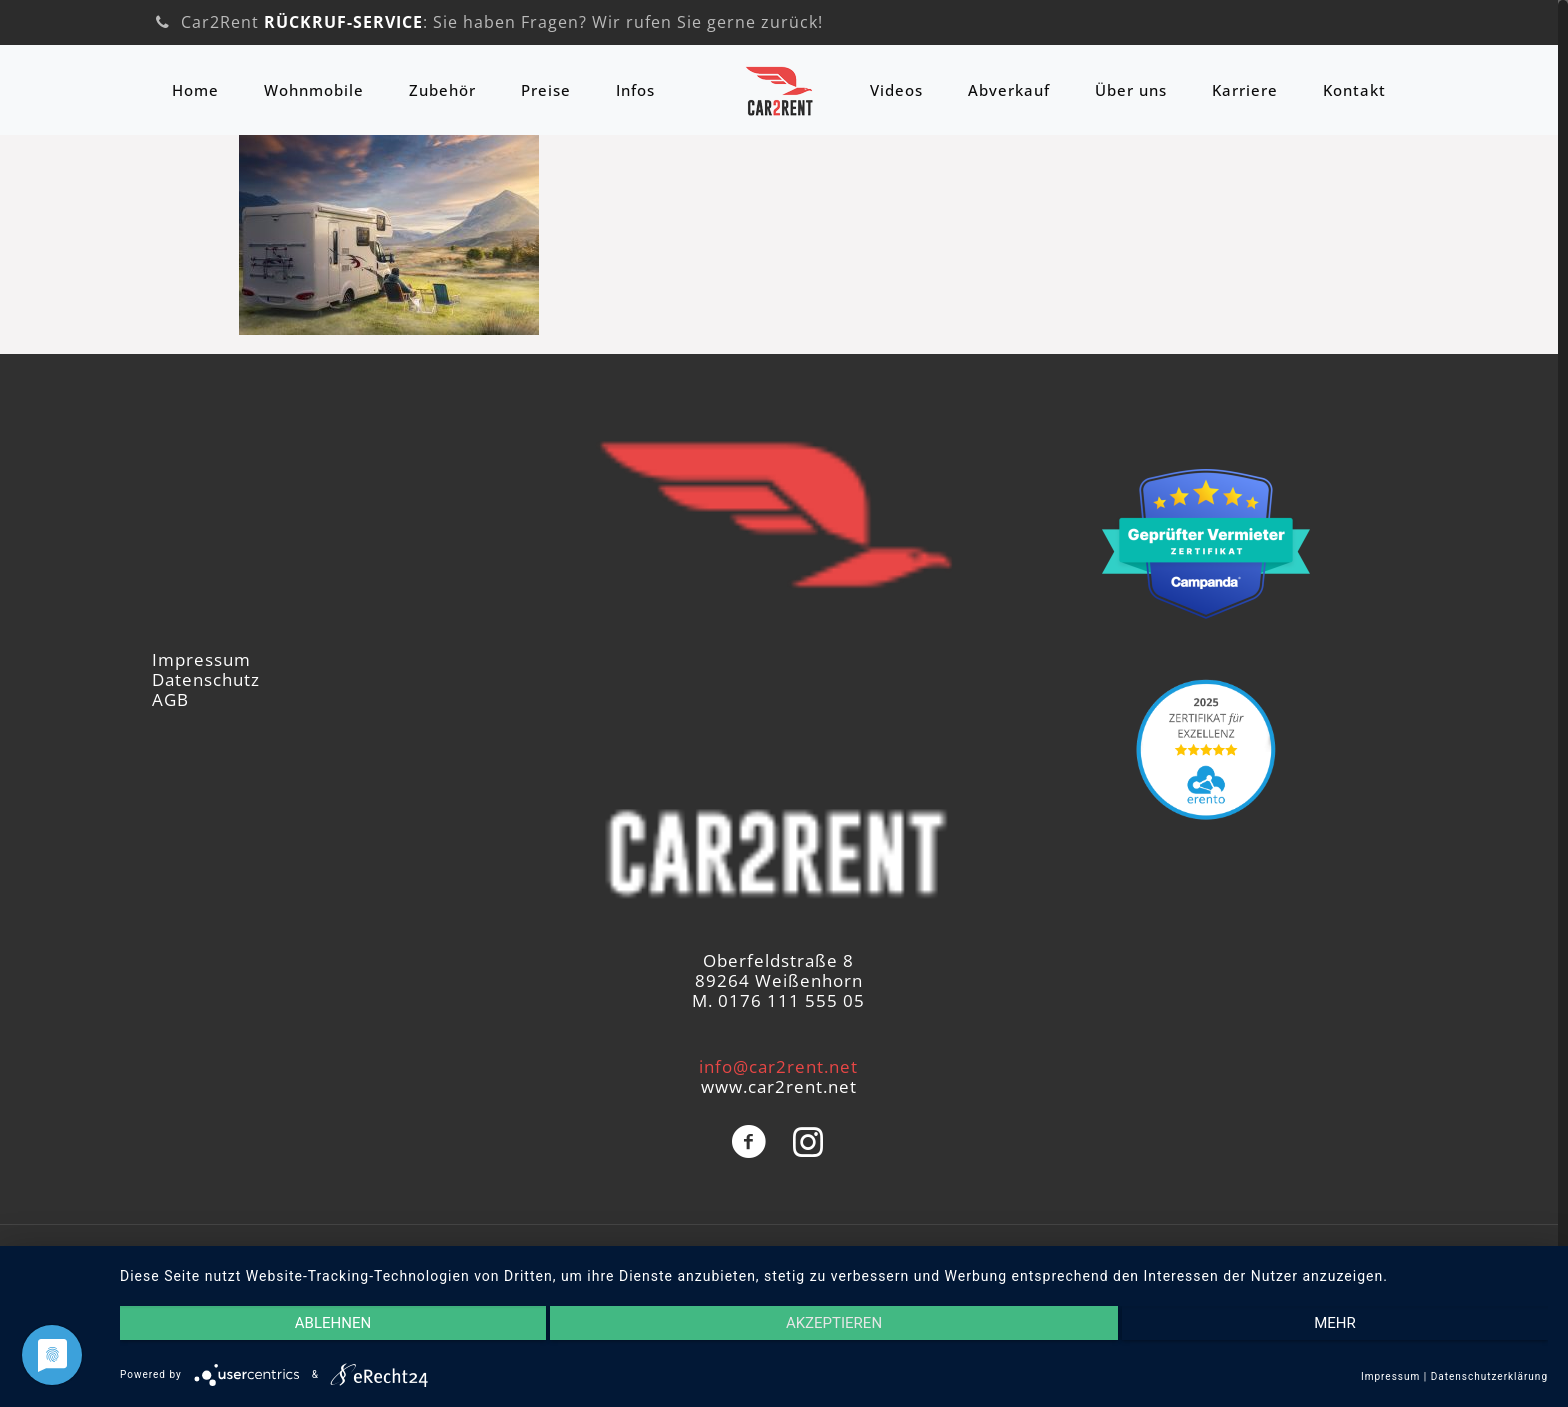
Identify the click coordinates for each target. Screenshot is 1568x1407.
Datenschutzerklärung (1489, 1376)
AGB (170, 699)
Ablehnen (333, 1323)
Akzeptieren (834, 1323)
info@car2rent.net (778, 1066)
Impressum (201, 659)
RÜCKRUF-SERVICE (343, 22)
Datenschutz (206, 679)
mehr (1335, 1323)
